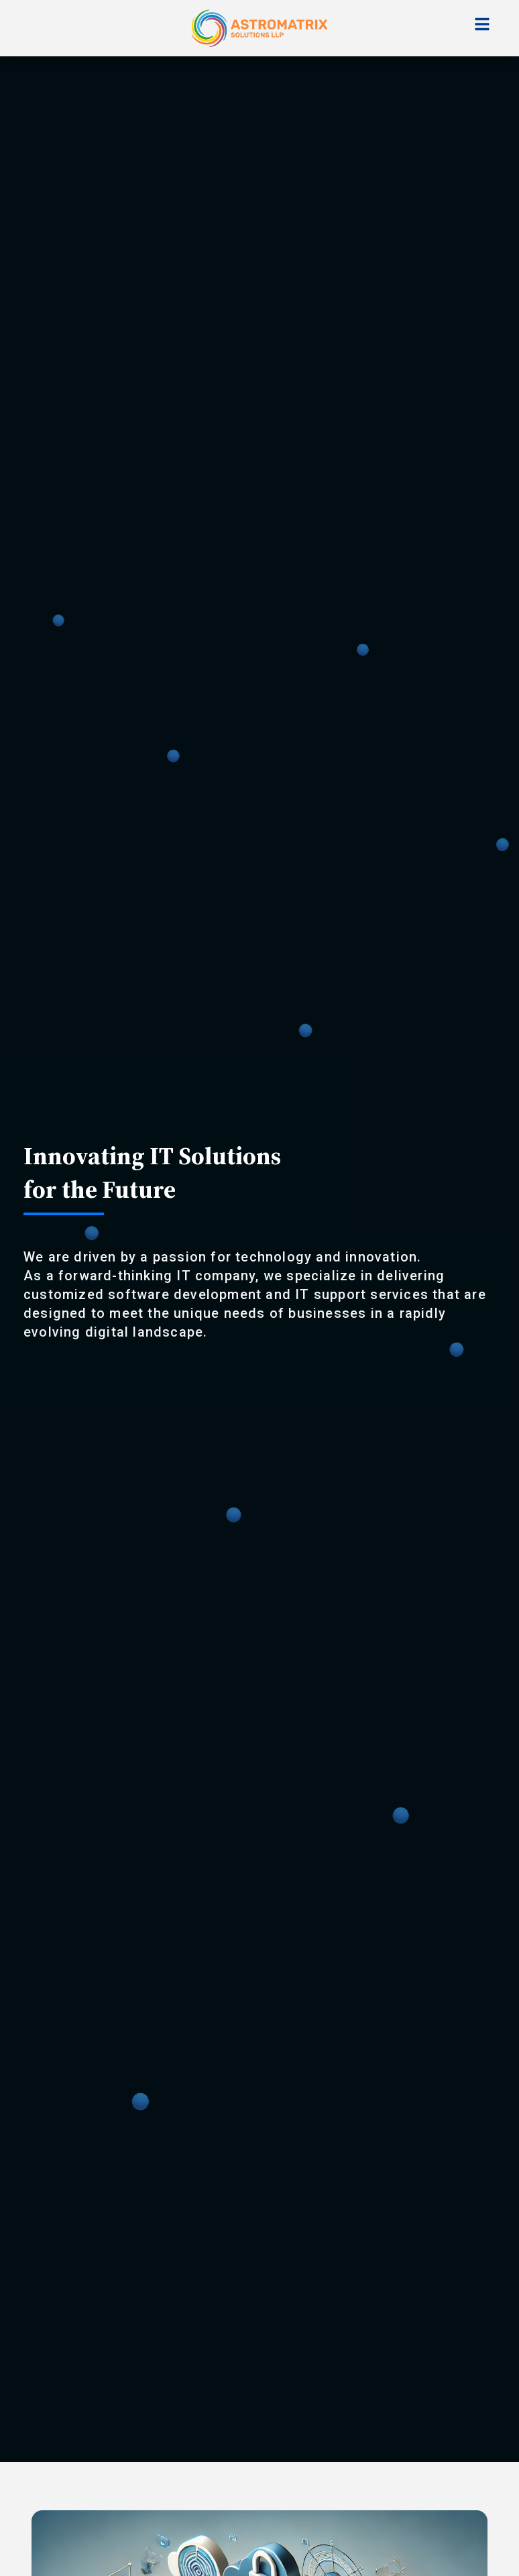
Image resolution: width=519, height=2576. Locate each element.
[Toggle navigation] (482, 24)
